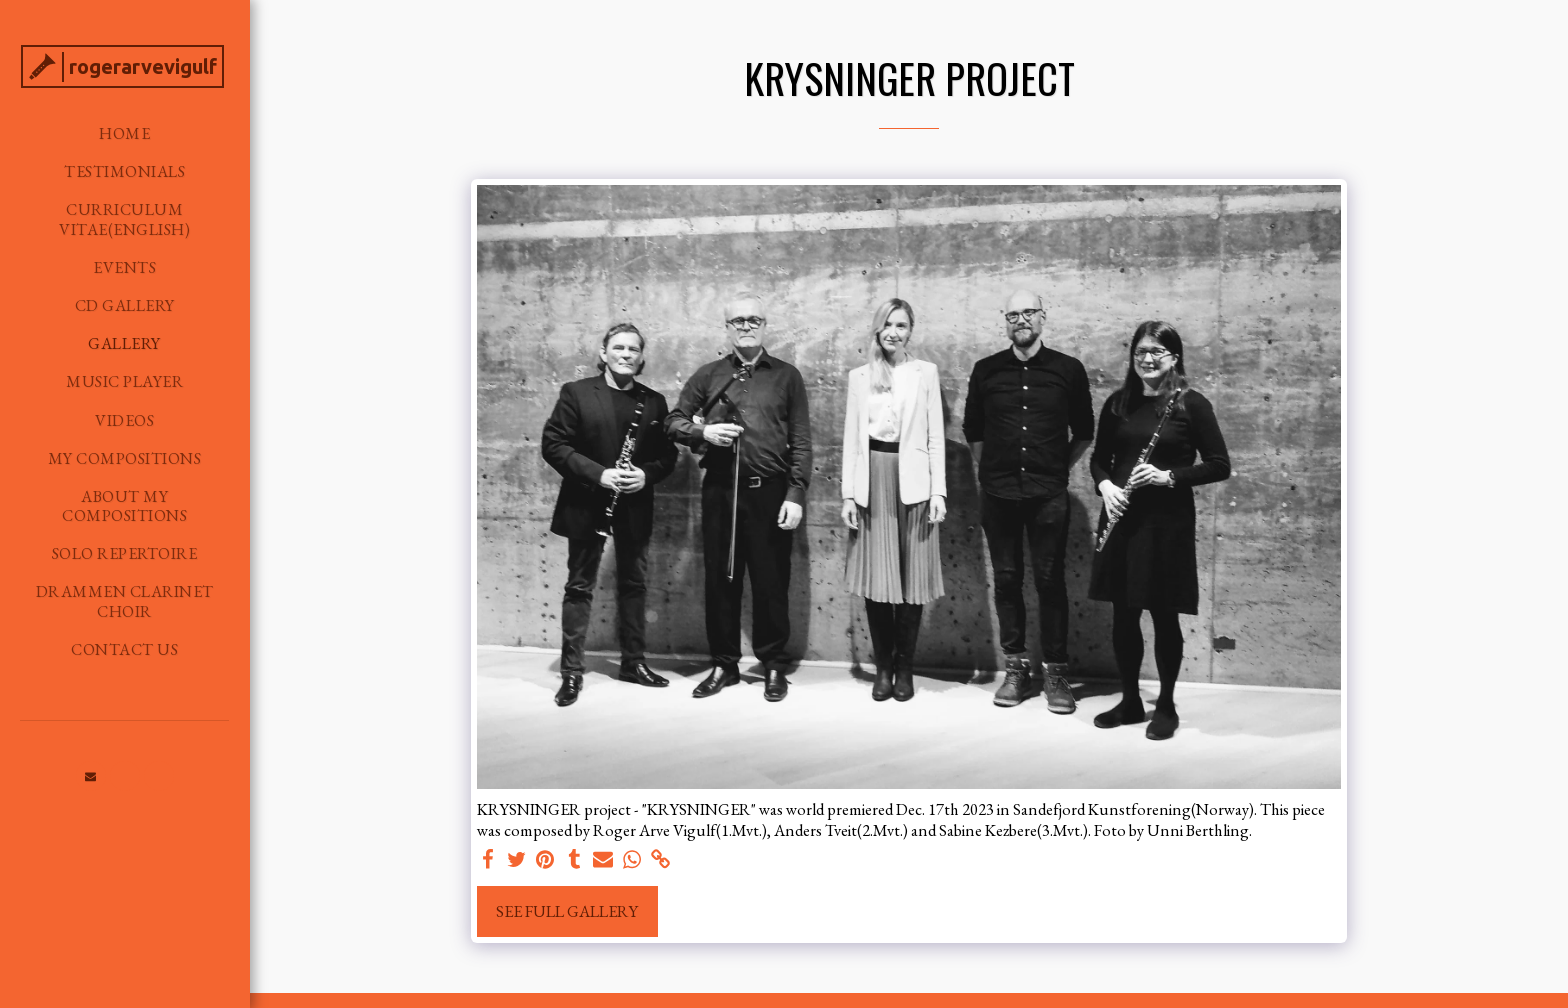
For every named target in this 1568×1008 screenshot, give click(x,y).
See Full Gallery (567, 911)
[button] (91, 776)
